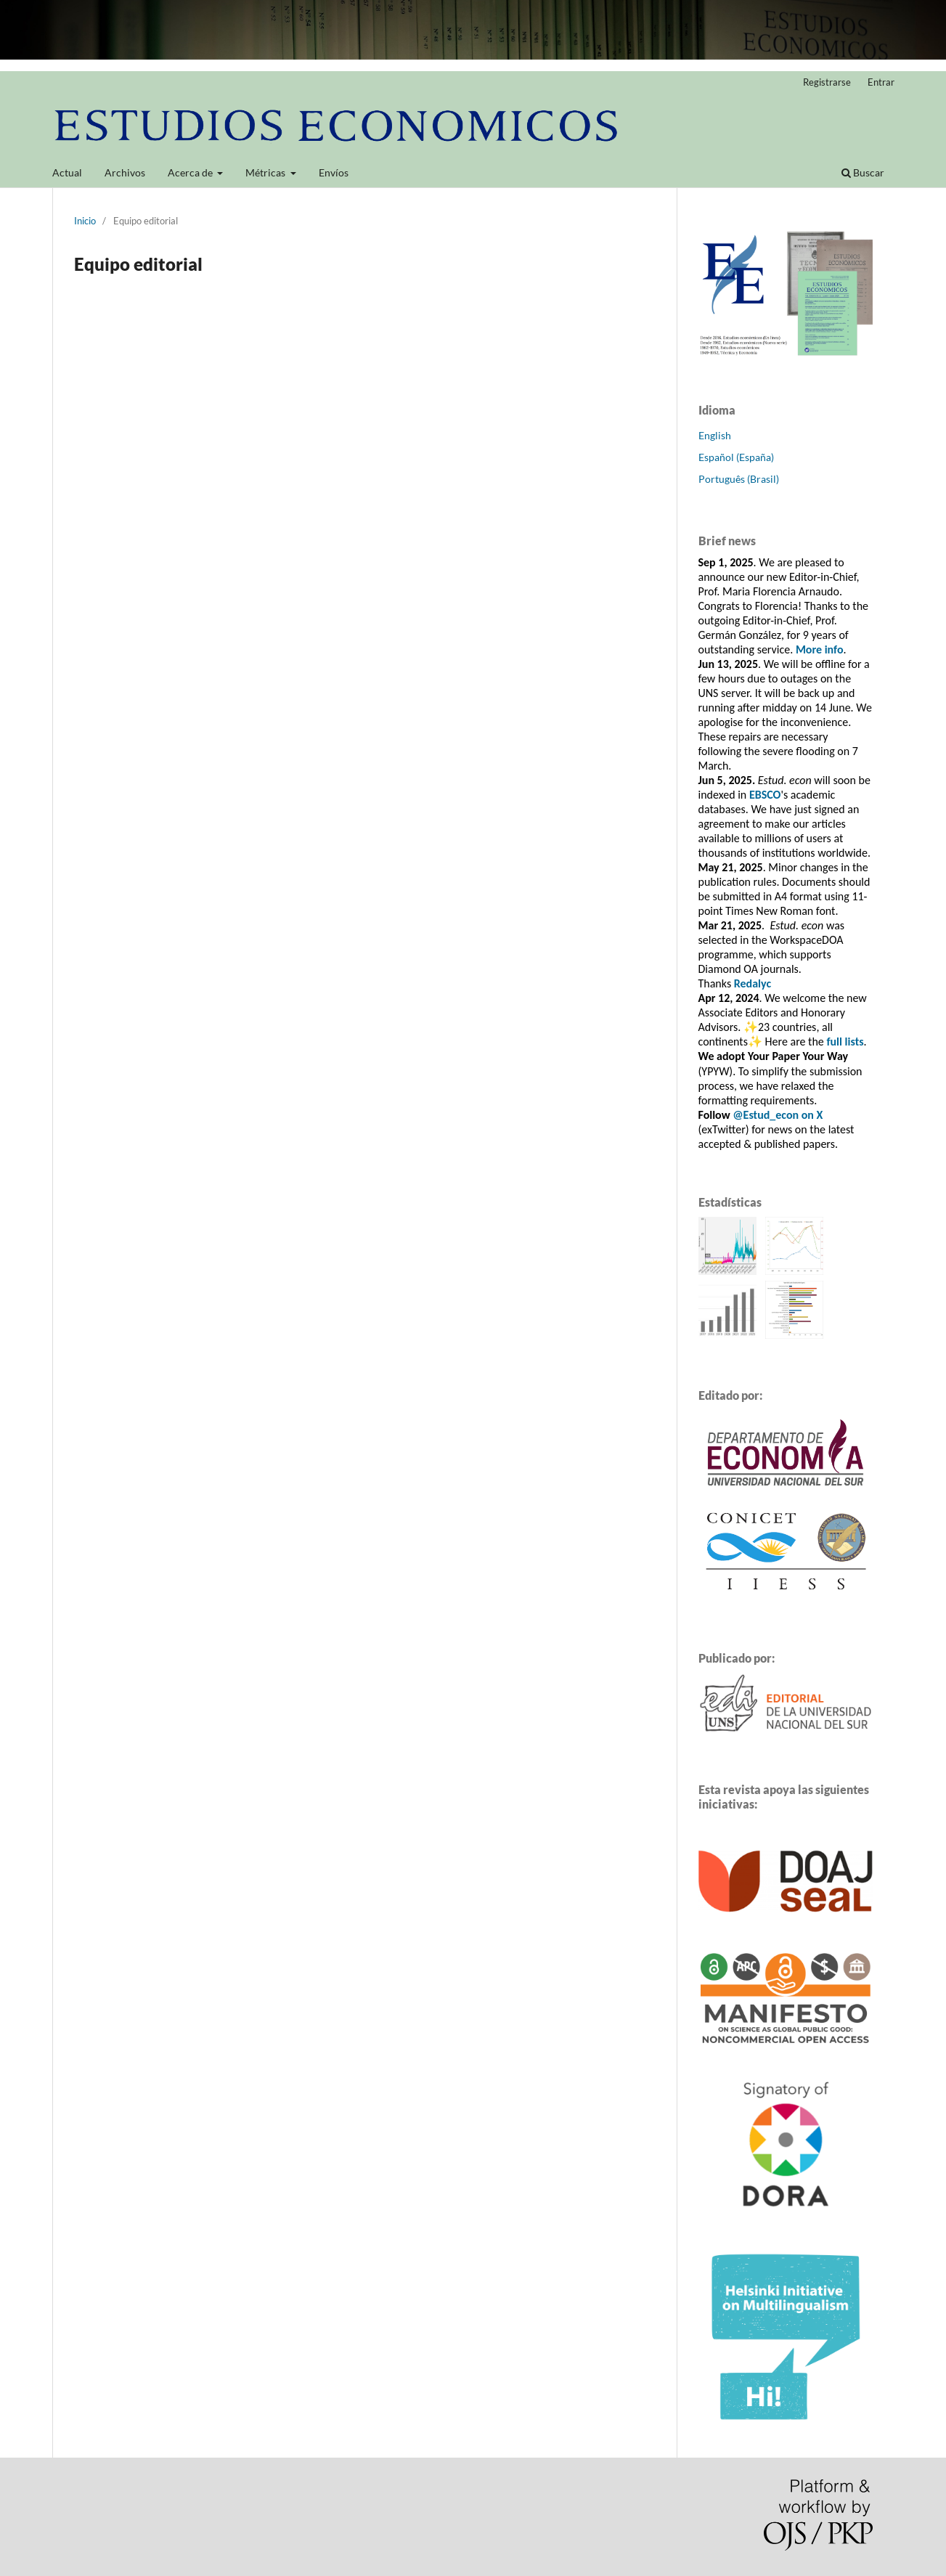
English (714, 435)
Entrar (881, 82)
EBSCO (765, 795)
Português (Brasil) (738, 479)
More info (820, 649)
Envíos (333, 172)
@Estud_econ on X (778, 1115)
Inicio (85, 221)
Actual (67, 172)
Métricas (266, 172)
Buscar (862, 172)
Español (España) (736, 457)
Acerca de (191, 172)
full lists (844, 1041)
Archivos (125, 172)
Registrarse (827, 82)
